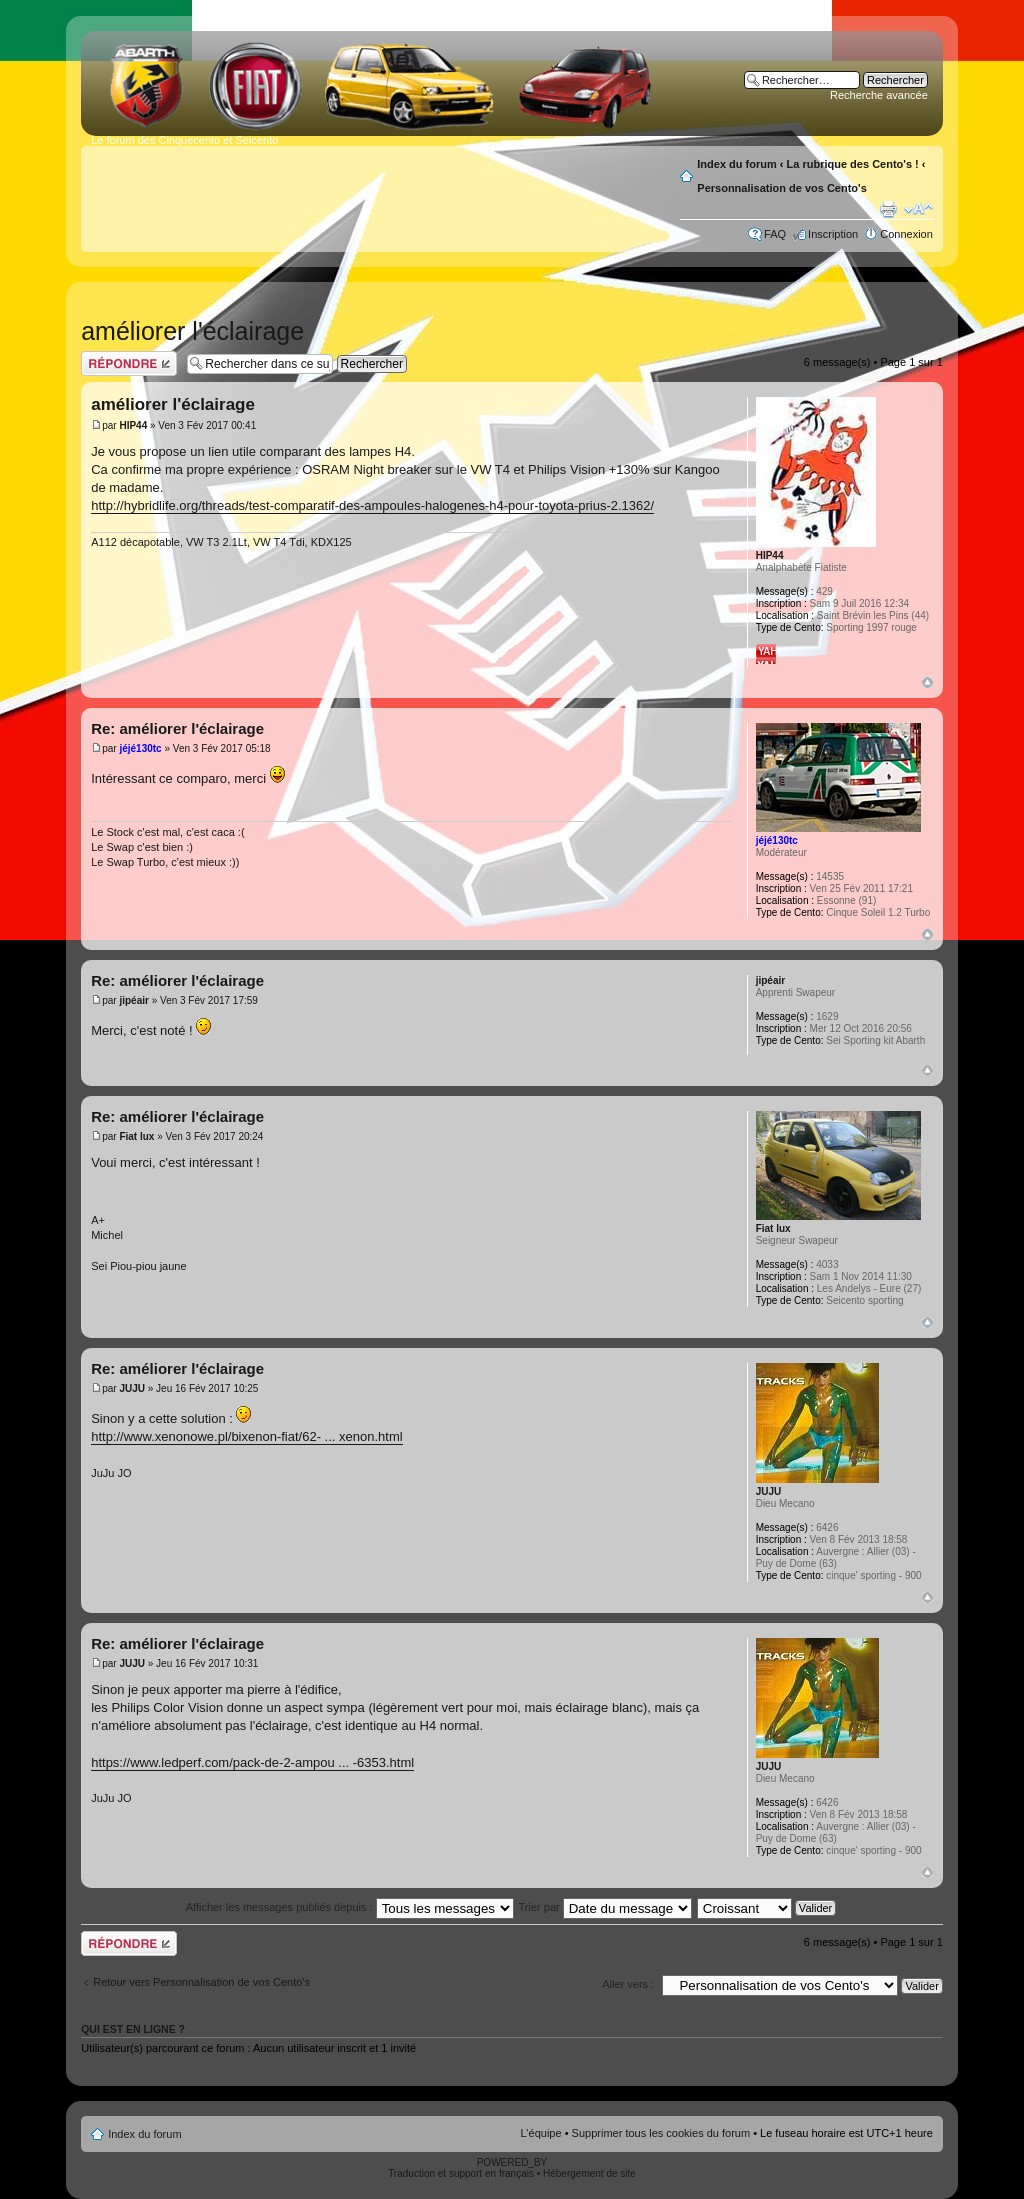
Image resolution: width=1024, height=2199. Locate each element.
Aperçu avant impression (888, 209)
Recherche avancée (879, 95)
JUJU (132, 1388)
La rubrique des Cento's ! (853, 164)
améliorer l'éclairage (192, 331)
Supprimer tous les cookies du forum (661, 2133)
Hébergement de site (589, 2173)
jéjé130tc (140, 748)
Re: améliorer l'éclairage (177, 728)
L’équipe (541, 2133)
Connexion (906, 234)
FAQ (775, 234)
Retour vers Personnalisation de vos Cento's (201, 1982)
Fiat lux (136, 1136)
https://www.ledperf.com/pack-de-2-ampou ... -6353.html (252, 1762)
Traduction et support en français (461, 2173)
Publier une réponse (129, 363)
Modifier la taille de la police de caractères (918, 209)
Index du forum (736, 164)
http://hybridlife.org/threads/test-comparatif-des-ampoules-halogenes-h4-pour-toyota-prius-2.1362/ (372, 505)
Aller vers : (628, 1984)
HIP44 (133, 425)
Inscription (833, 234)
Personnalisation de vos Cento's (782, 188)
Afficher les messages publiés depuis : (350, 1907)
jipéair (133, 1000)
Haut (927, 682)
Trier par (605, 1907)
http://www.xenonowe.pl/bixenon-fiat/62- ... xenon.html (246, 1436)
